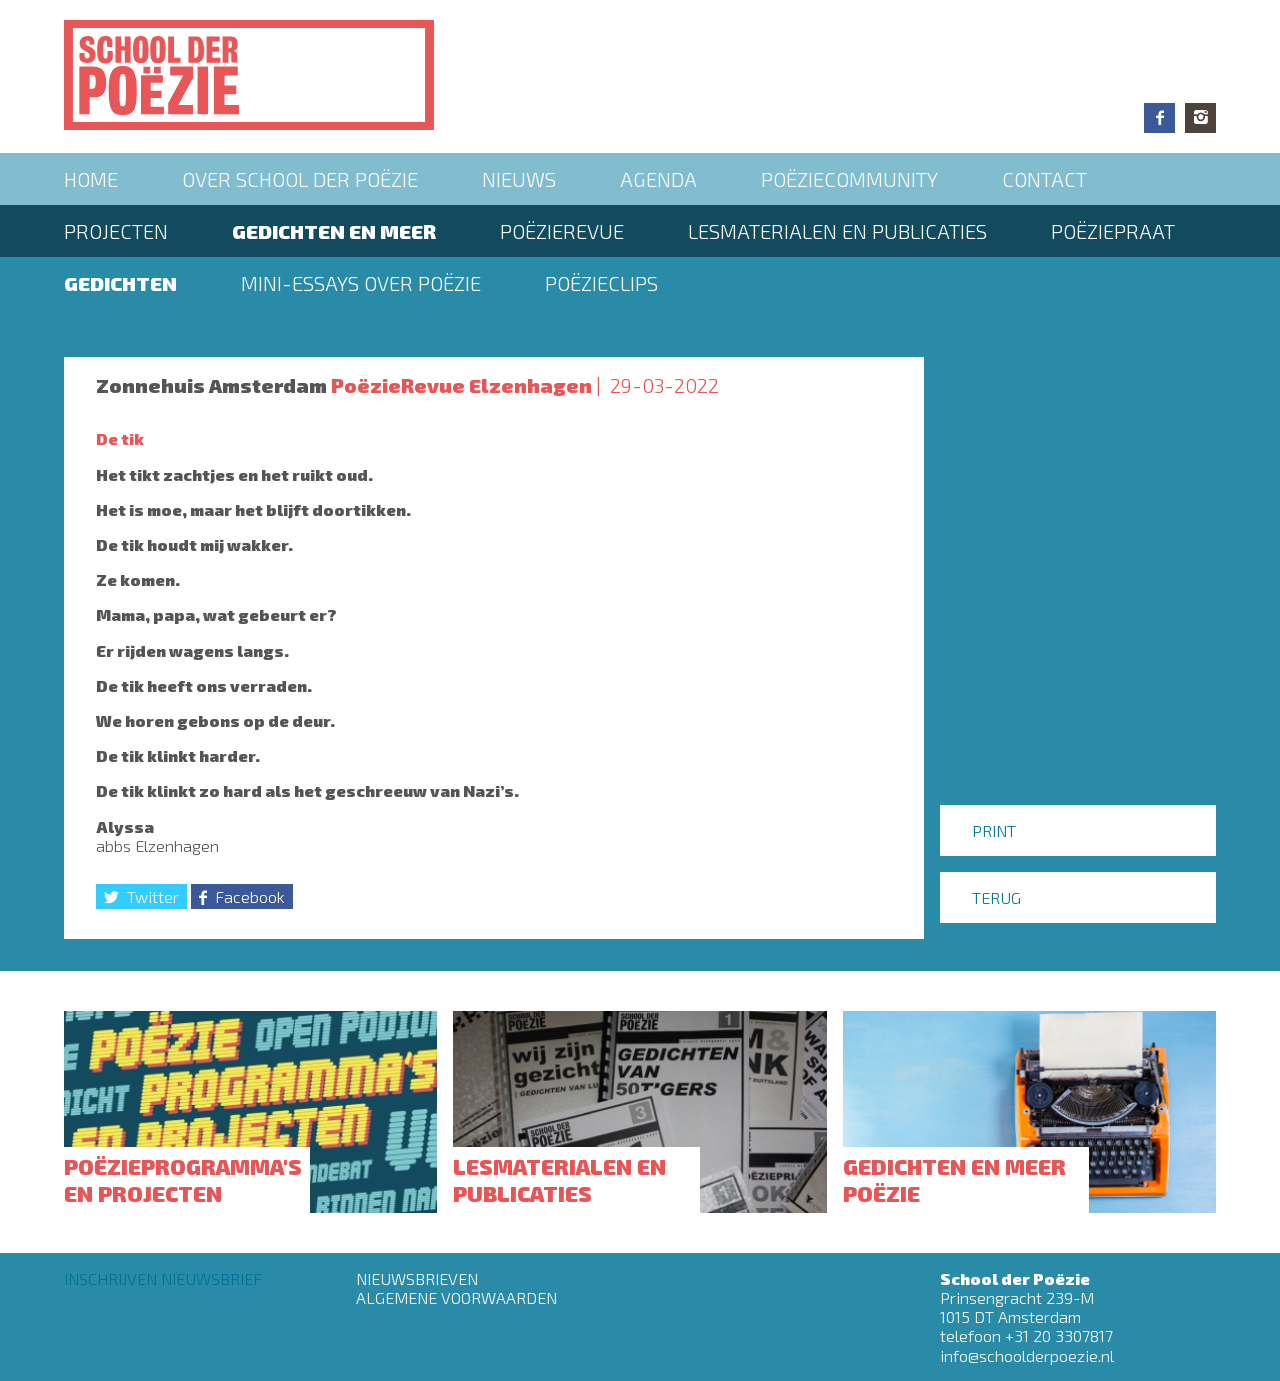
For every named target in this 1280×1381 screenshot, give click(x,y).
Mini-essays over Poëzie (361, 283)
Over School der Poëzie (300, 179)
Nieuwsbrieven (417, 1278)
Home (91, 179)
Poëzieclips (601, 283)
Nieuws (519, 179)
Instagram (1200, 118)
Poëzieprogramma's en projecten (183, 1179)
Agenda (658, 179)
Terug (996, 897)
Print (994, 830)
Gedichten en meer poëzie (954, 1179)
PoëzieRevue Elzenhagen (461, 385)
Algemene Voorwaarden (456, 1297)
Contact (1044, 179)
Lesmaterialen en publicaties (837, 231)
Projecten (116, 231)
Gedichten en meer (334, 231)
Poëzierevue (562, 231)
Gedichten (120, 283)
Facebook (1159, 118)
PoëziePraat (1113, 231)
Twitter (153, 896)
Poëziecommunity (849, 179)
